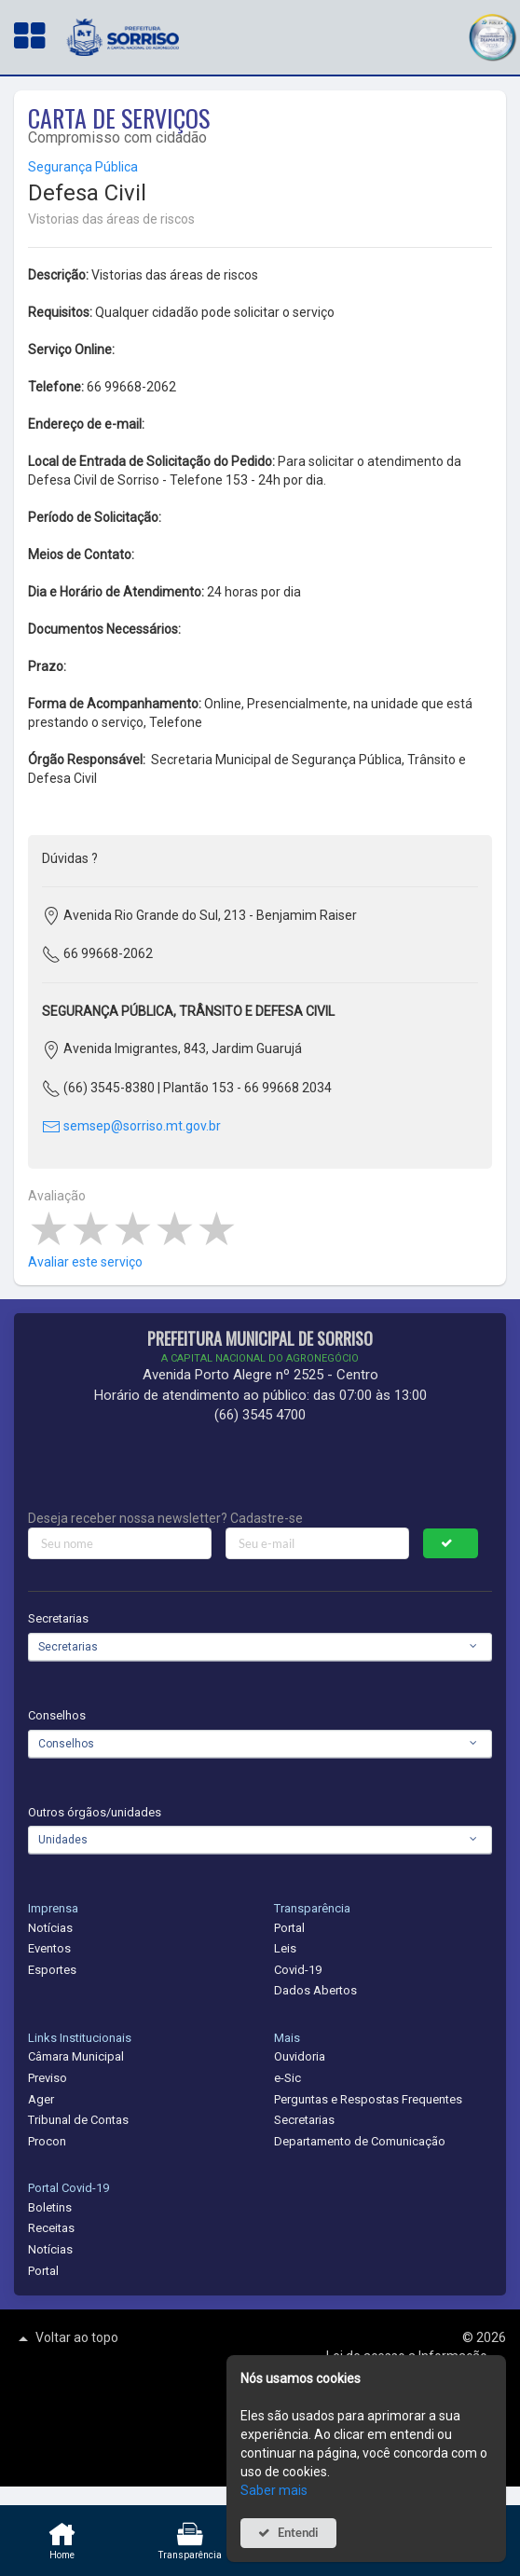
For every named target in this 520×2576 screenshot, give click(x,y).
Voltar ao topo (66, 2338)
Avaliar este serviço (85, 1261)
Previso (47, 2078)
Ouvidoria (299, 2056)
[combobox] (260, 1647)
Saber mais (274, 2490)
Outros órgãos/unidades (94, 1812)
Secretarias (58, 1618)
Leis (285, 1948)
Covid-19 (298, 1970)
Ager (41, 2099)
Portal (289, 1928)
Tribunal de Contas (78, 2120)
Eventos (49, 1948)
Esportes (52, 1970)
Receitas (51, 2228)
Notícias (50, 1928)
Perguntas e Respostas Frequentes (368, 2099)
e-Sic (287, 2078)
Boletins (50, 2207)
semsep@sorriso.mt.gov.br (131, 1125)
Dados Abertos (315, 1990)
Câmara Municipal (76, 2056)
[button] (492, 35)
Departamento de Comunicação (359, 2141)
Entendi (298, 2533)
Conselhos (57, 1715)
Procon (47, 2141)
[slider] (133, 1229)
